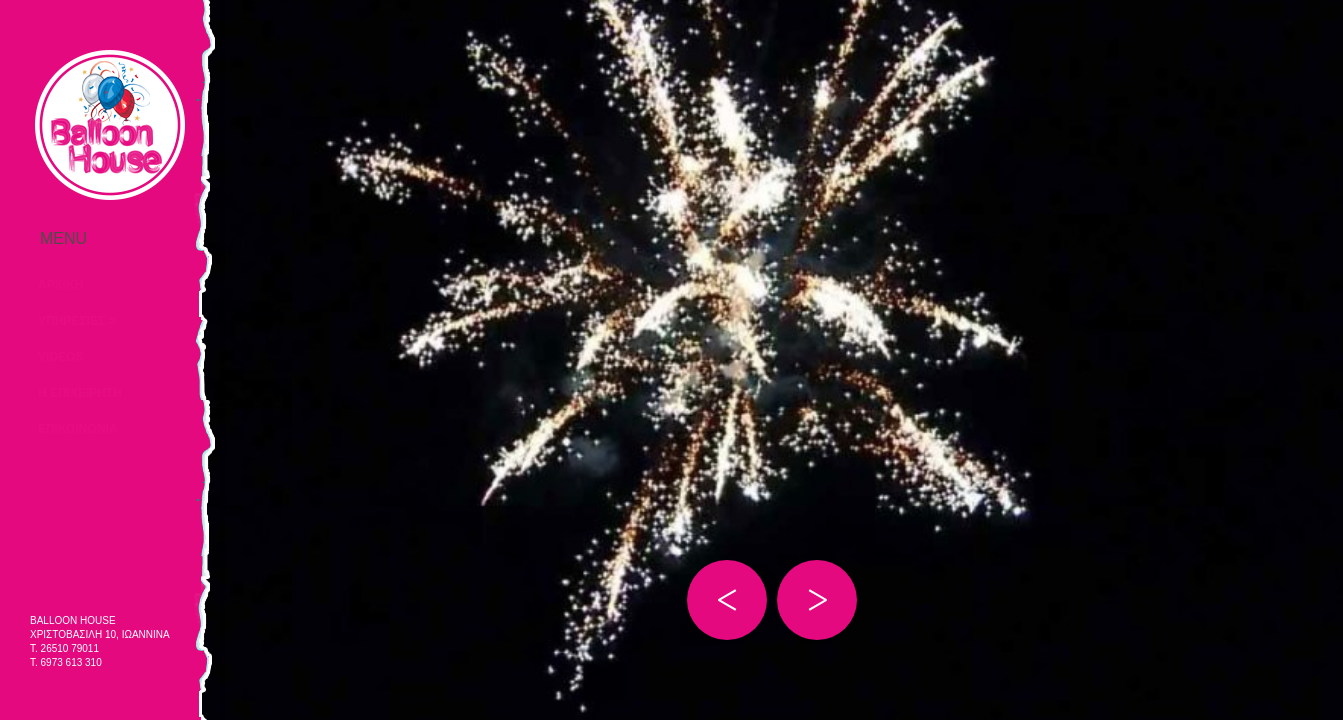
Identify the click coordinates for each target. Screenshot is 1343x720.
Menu (110, 239)
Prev (727, 600)
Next (817, 600)
